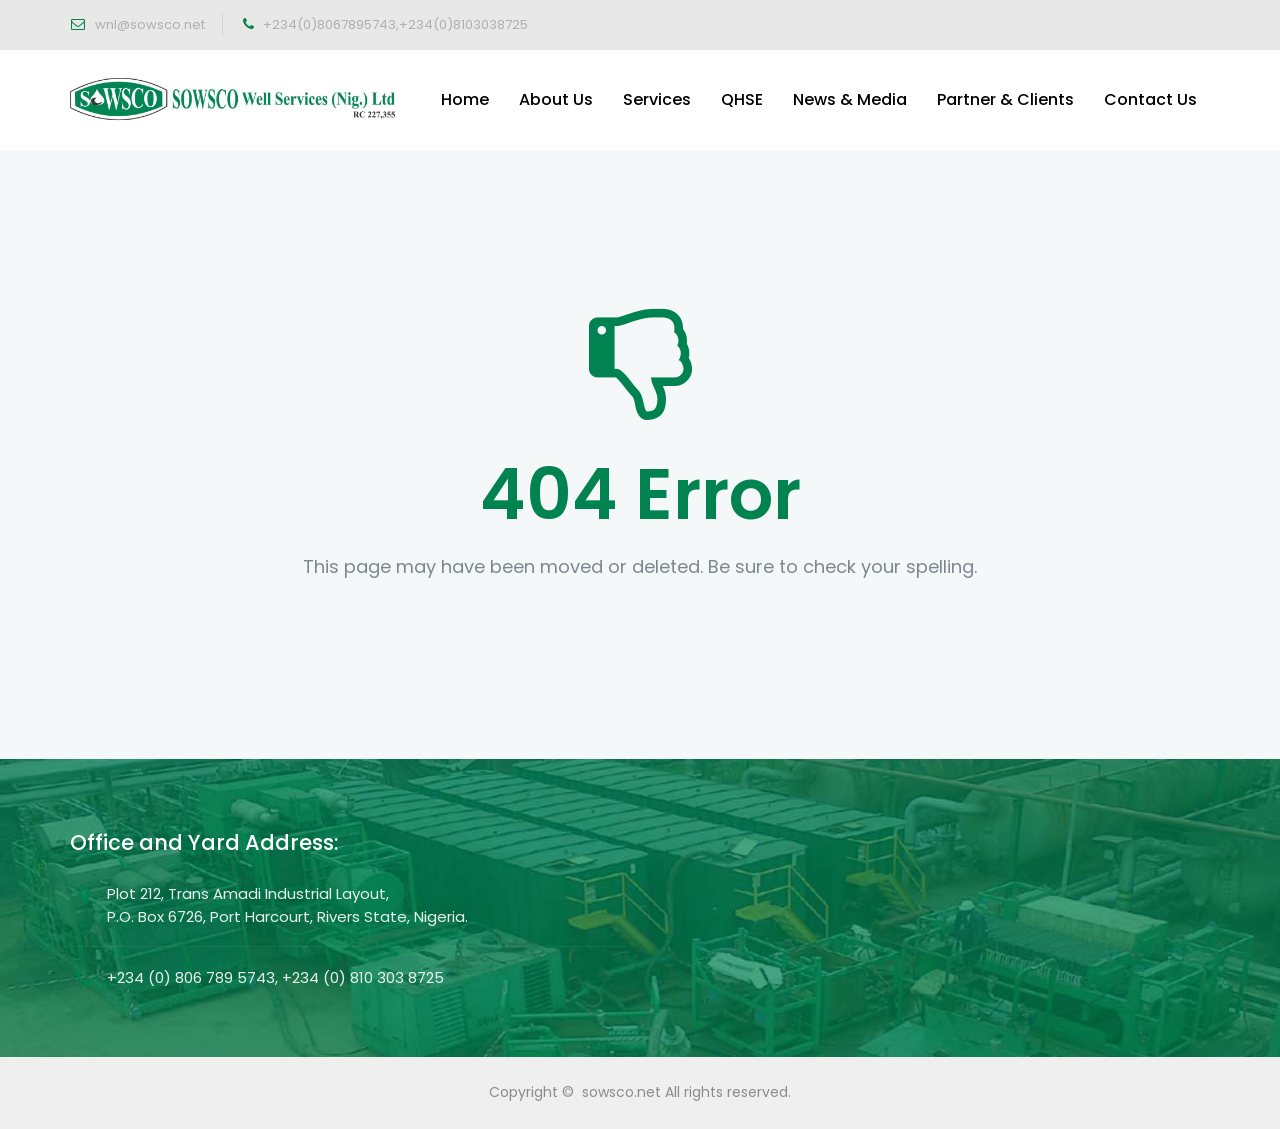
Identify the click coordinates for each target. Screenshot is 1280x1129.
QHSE (742, 99)
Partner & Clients (1005, 99)
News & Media (850, 99)
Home (465, 99)
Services (657, 99)
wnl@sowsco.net (148, 24)
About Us (556, 99)
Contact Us (1150, 99)
